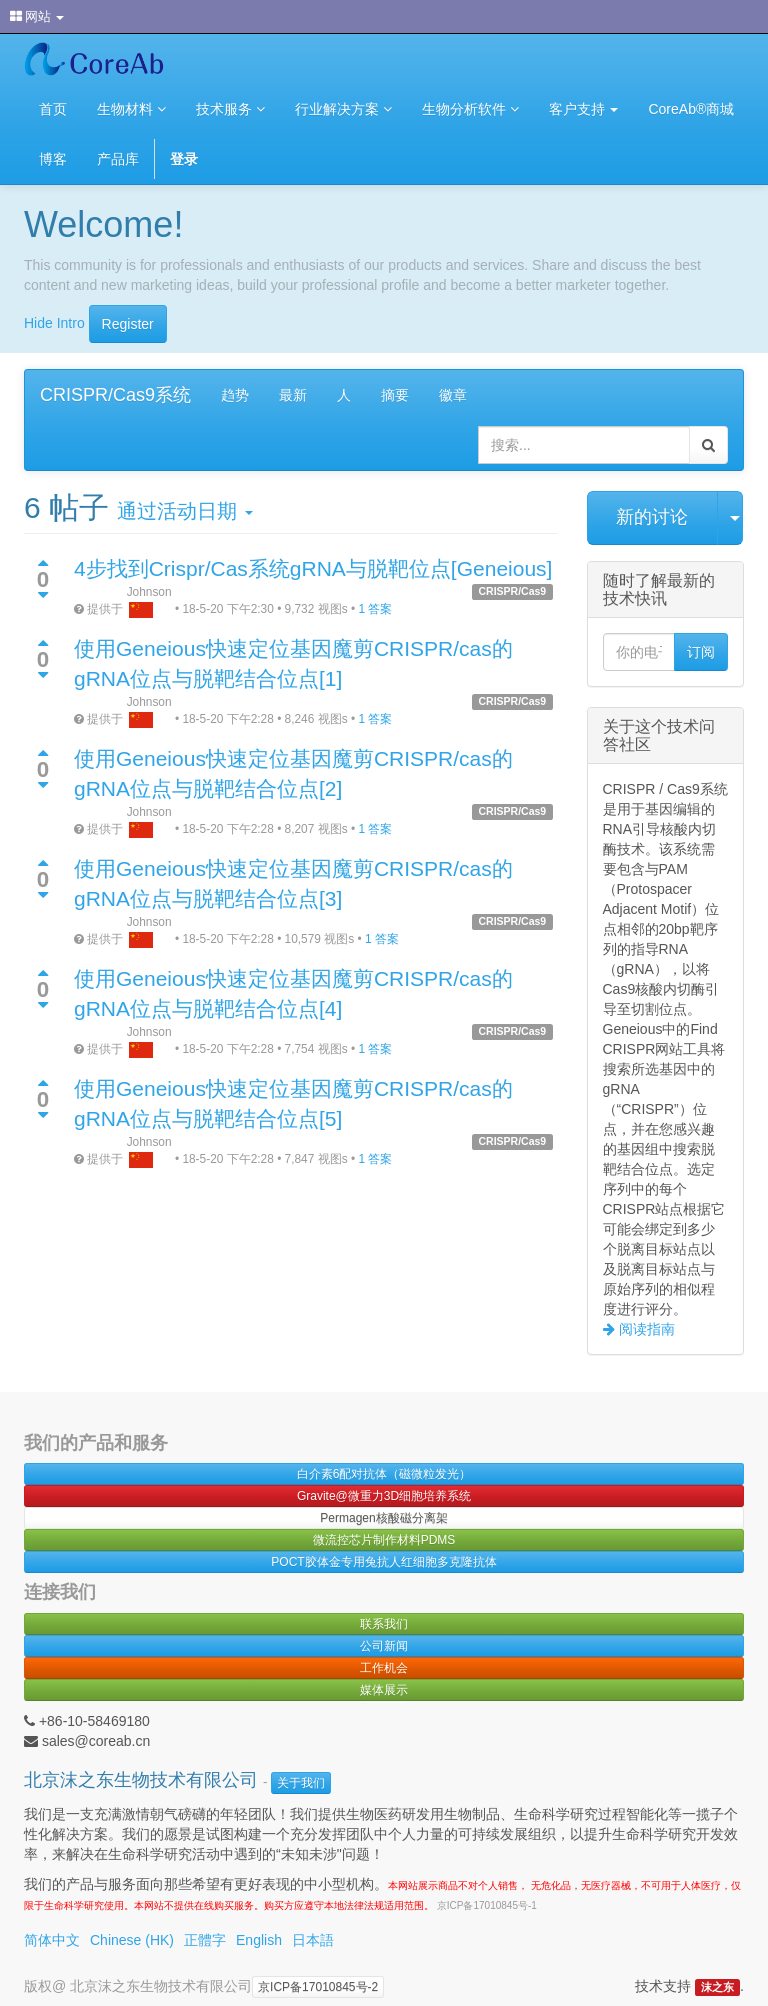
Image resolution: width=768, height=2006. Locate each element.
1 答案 (375, 609)
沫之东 (717, 1987)
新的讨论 (652, 517)
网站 (37, 16)
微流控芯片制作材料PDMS (384, 1540)
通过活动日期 (184, 511)
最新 (293, 395)
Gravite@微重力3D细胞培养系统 (384, 1496)
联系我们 (384, 1624)
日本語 (313, 1940)
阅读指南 (645, 1329)
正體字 (205, 1940)
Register (128, 324)
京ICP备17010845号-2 (318, 1987)
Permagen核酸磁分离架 (383, 1518)
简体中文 (52, 1940)
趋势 (235, 395)
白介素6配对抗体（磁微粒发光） (384, 1474)
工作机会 (384, 1668)
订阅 (701, 652)
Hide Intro (54, 322)
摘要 (395, 395)
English (259, 1940)
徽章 (453, 395)
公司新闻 (384, 1646)
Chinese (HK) (132, 1940)
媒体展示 (384, 1690)
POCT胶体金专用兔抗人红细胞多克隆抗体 (383, 1562)
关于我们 (301, 1783)
